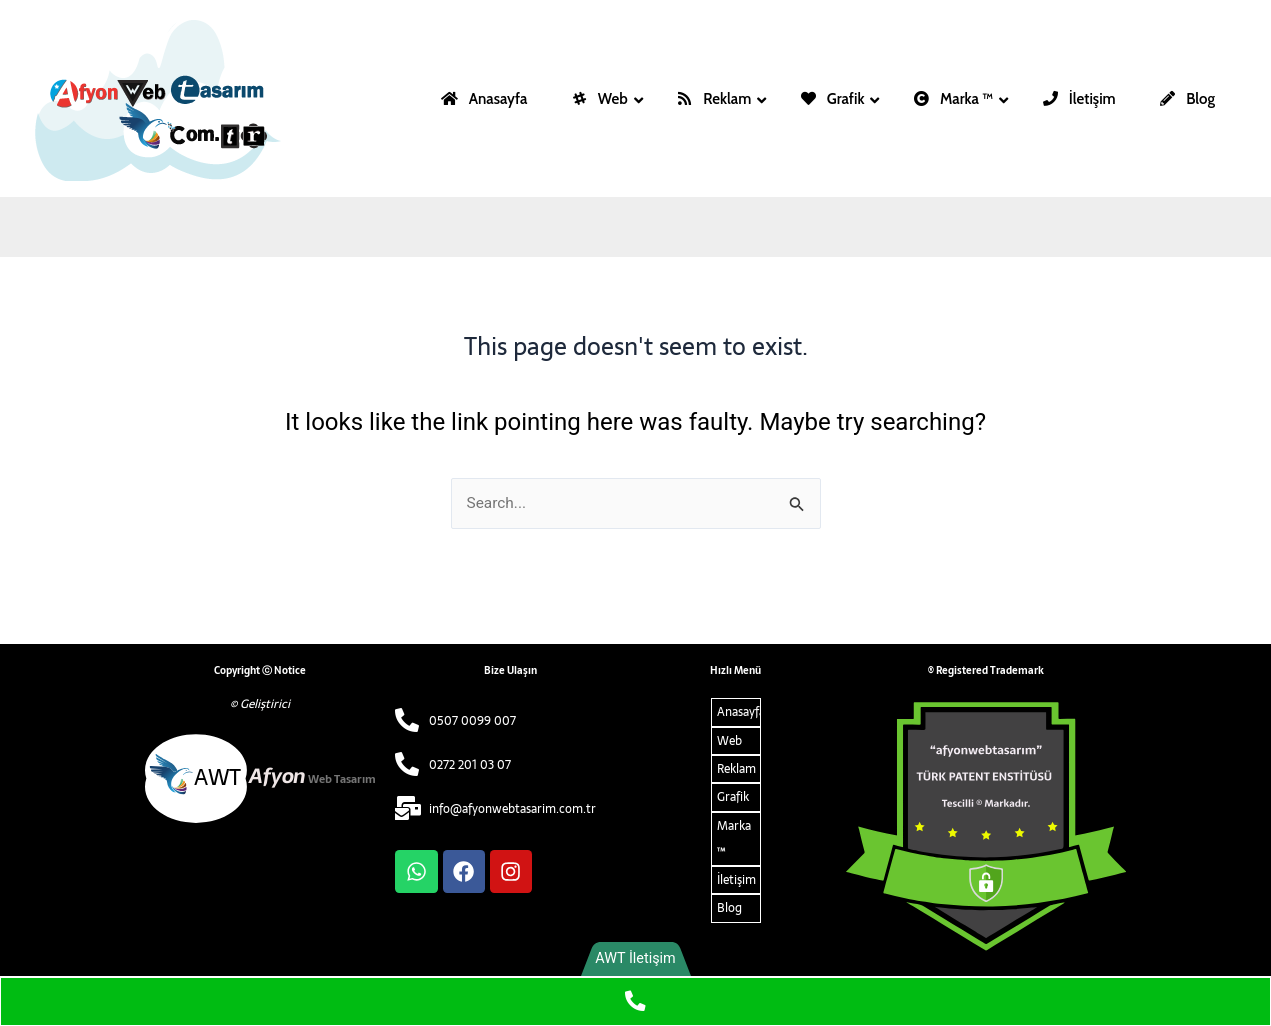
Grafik (733, 798)
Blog (729, 909)
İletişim (736, 881)
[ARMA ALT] (986, 826)
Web (729, 741)
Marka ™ (734, 839)
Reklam (736, 769)
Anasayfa (739, 712)
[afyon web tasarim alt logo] (260, 778)
